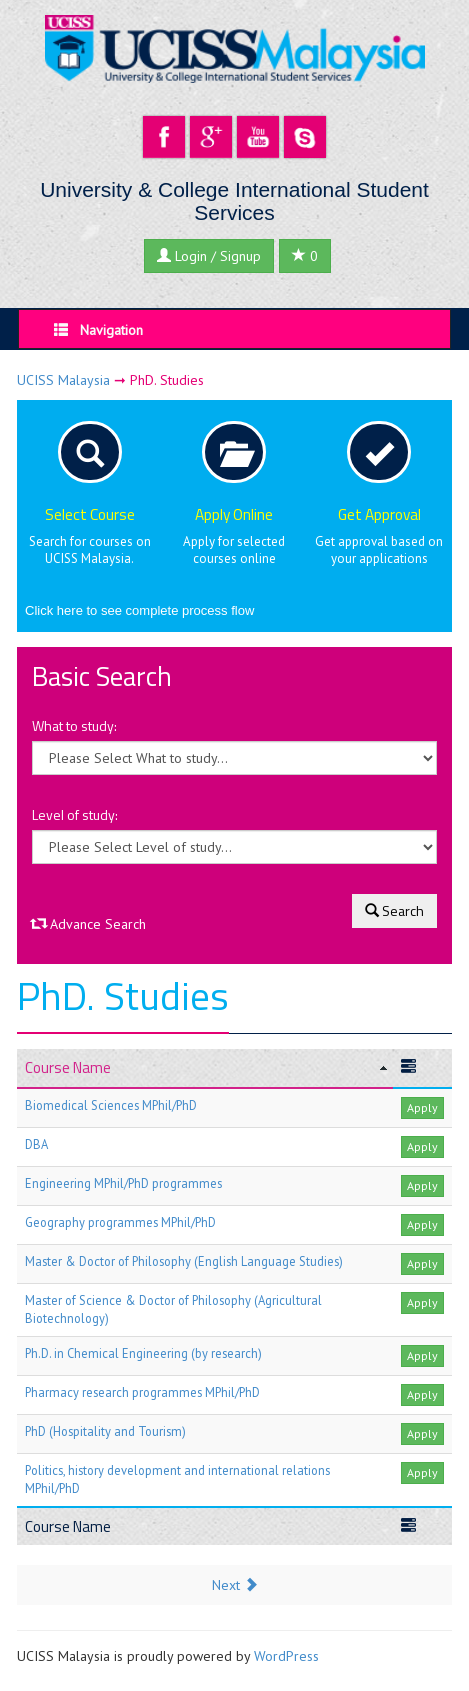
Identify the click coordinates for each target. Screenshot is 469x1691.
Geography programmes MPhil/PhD (120, 1222)
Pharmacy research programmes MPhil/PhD (142, 1392)
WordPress (286, 1656)
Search (394, 910)
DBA (36, 1144)
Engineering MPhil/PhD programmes (123, 1183)
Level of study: (75, 815)
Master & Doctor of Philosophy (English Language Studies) (184, 1261)
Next (235, 1585)
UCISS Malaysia (63, 380)
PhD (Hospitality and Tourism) (105, 1431)
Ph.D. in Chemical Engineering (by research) (143, 1353)
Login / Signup (209, 256)
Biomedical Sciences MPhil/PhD (111, 1105)
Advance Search (89, 924)
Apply (422, 1107)
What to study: (74, 726)
